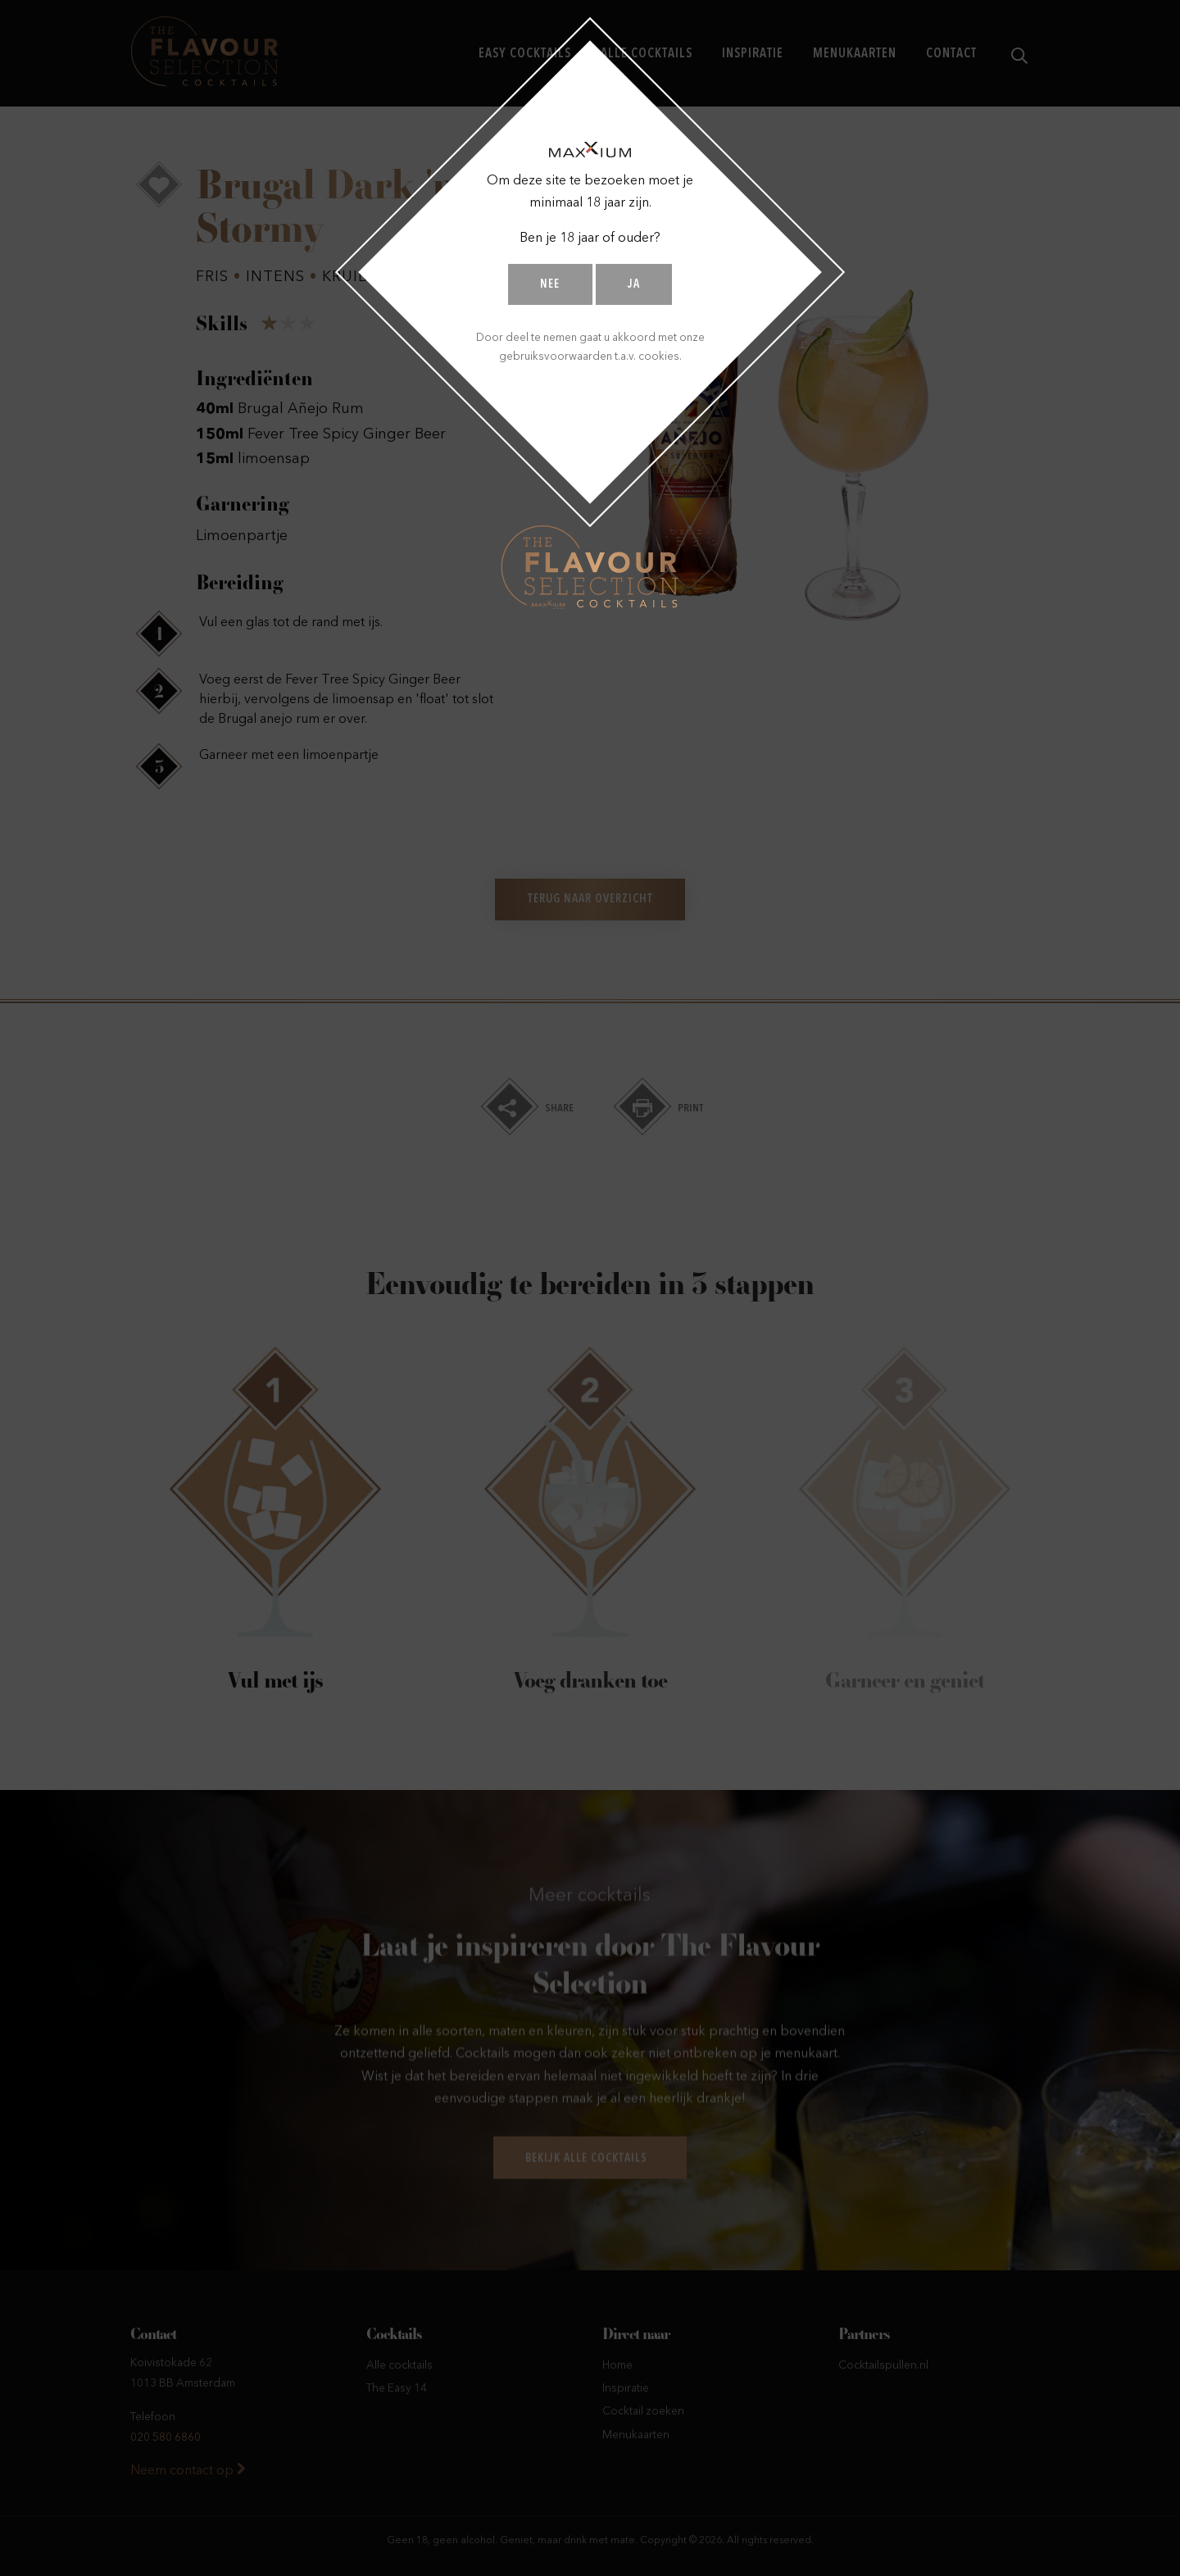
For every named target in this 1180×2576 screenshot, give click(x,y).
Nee (550, 285)
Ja (634, 285)
